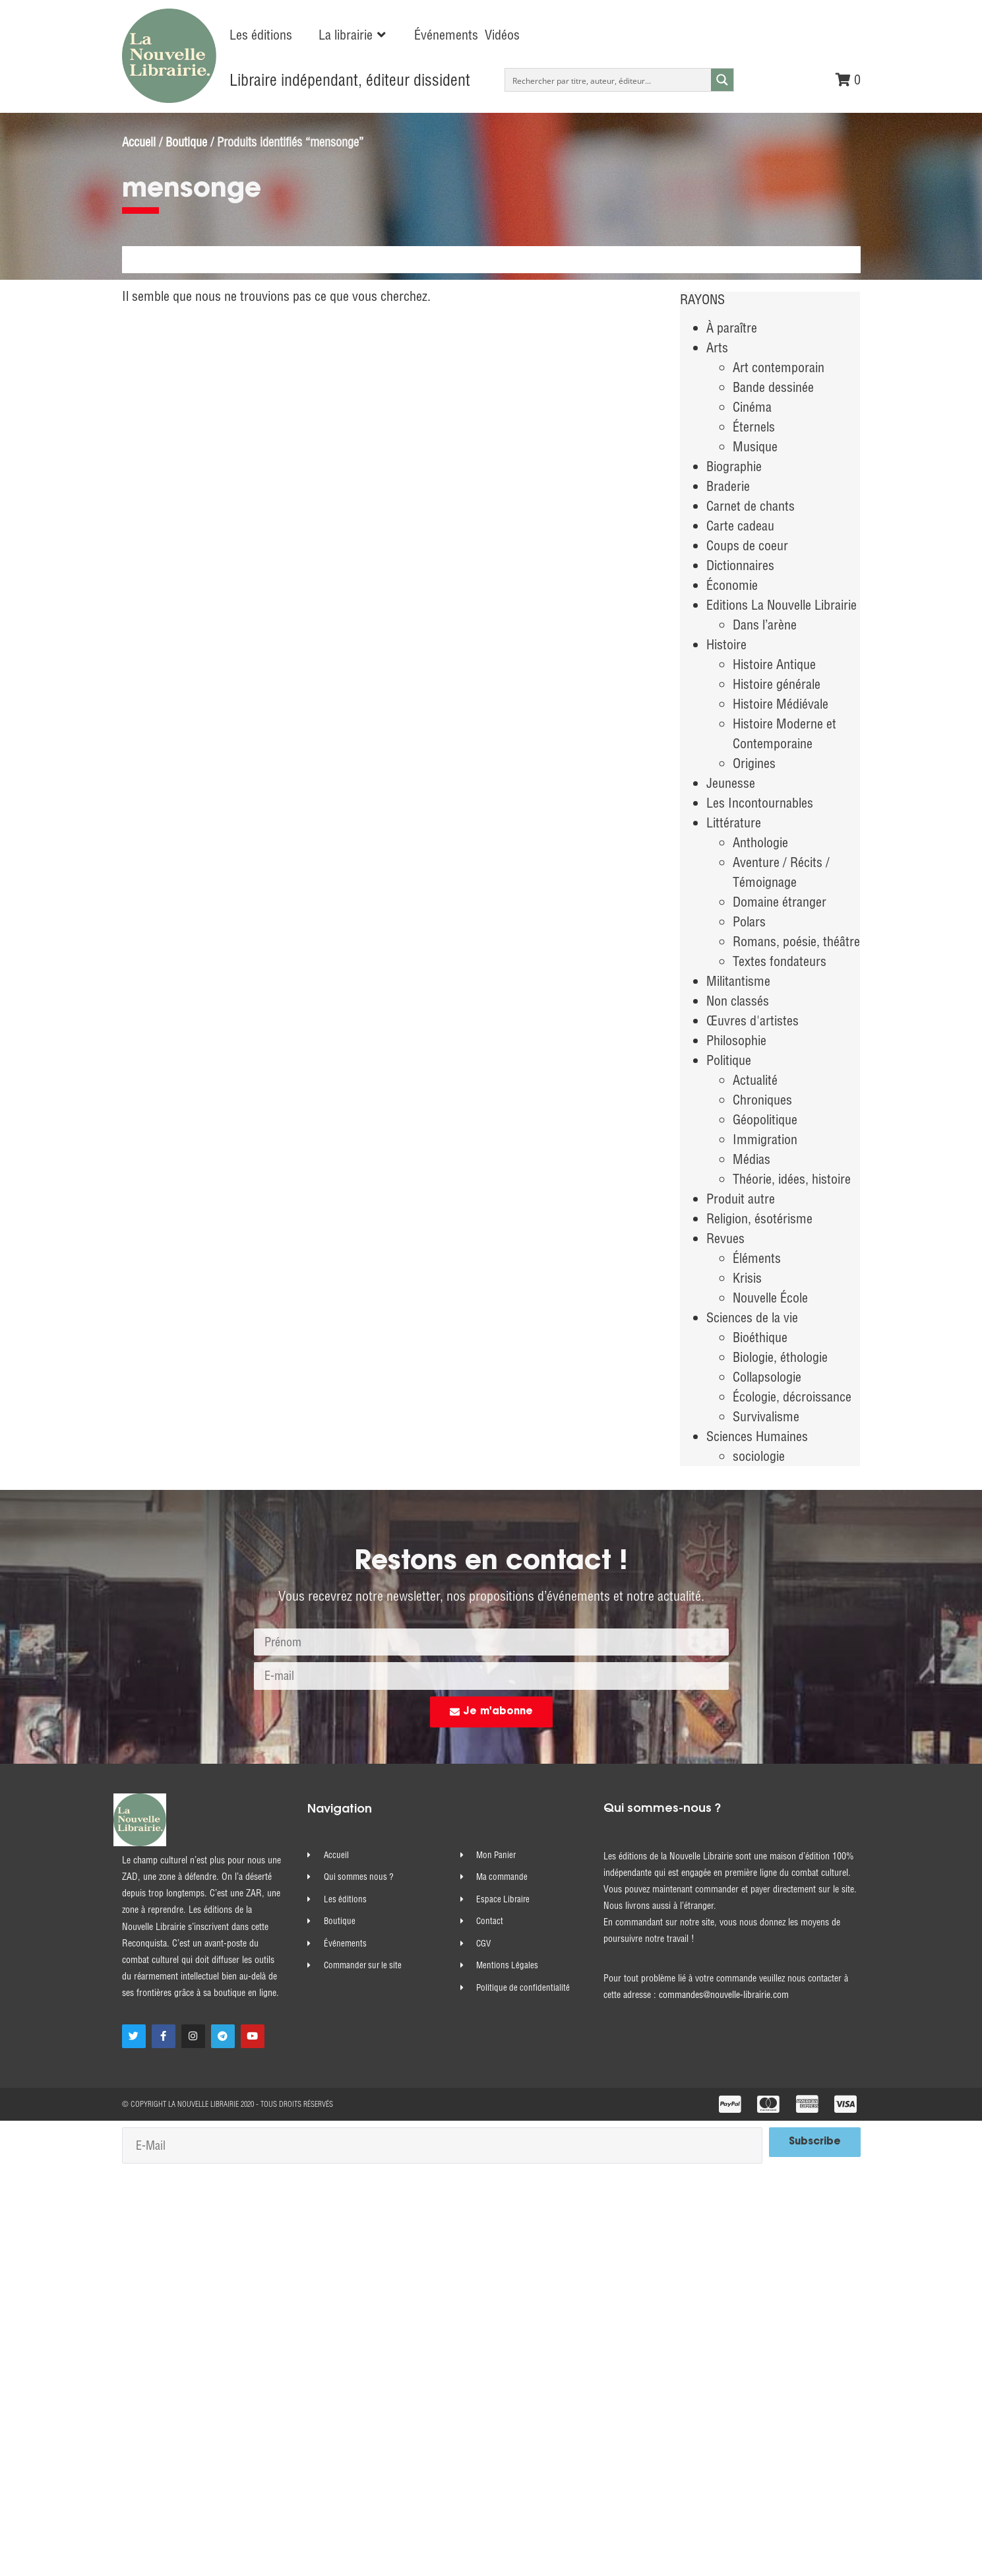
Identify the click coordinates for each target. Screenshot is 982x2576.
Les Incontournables (759, 802)
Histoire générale (776, 684)
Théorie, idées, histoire (792, 1179)
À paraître (731, 327)
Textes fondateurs (779, 961)
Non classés (737, 1000)
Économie (732, 585)
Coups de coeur (747, 545)
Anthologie (760, 842)
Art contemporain (778, 367)
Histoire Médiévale (780, 703)
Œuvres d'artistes (752, 1020)
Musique (755, 446)
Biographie (734, 466)
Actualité (755, 1080)
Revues (725, 1238)
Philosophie (736, 1040)
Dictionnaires (740, 565)
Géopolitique (765, 1119)
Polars (749, 921)
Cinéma (752, 407)
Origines (754, 763)
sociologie (759, 1456)
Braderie (728, 486)
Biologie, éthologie (780, 1357)
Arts (717, 347)
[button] (353, 35)
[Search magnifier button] (722, 80)
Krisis (747, 1278)
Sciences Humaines (757, 1436)
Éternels (754, 426)
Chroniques (762, 1099)
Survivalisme (766, 1416)
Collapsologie (767, 1376)
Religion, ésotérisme (759, 1218)
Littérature (733, 822)
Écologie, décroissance (792, 1396)
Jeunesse (730, 783)
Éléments (757, 1258)
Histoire (726, 644)
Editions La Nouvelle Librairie (781, 604)
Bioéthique (760, 1337)
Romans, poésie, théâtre (796, 941)
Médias (751, 1159)
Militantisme (738, 981)
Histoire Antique (774, 664)
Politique (728, 1060)
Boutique (186, 142)
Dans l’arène (765, 624)
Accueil (139, 142)
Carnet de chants (750, 506)
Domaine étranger (779, 901)
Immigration (765, 1139)
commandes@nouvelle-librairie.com (724, 1995)
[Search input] (608, 80)
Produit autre (740, 1198)
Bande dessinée (773, 387)
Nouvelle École (770, 1297)
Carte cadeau (740, 525)
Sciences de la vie (752, 1317)
